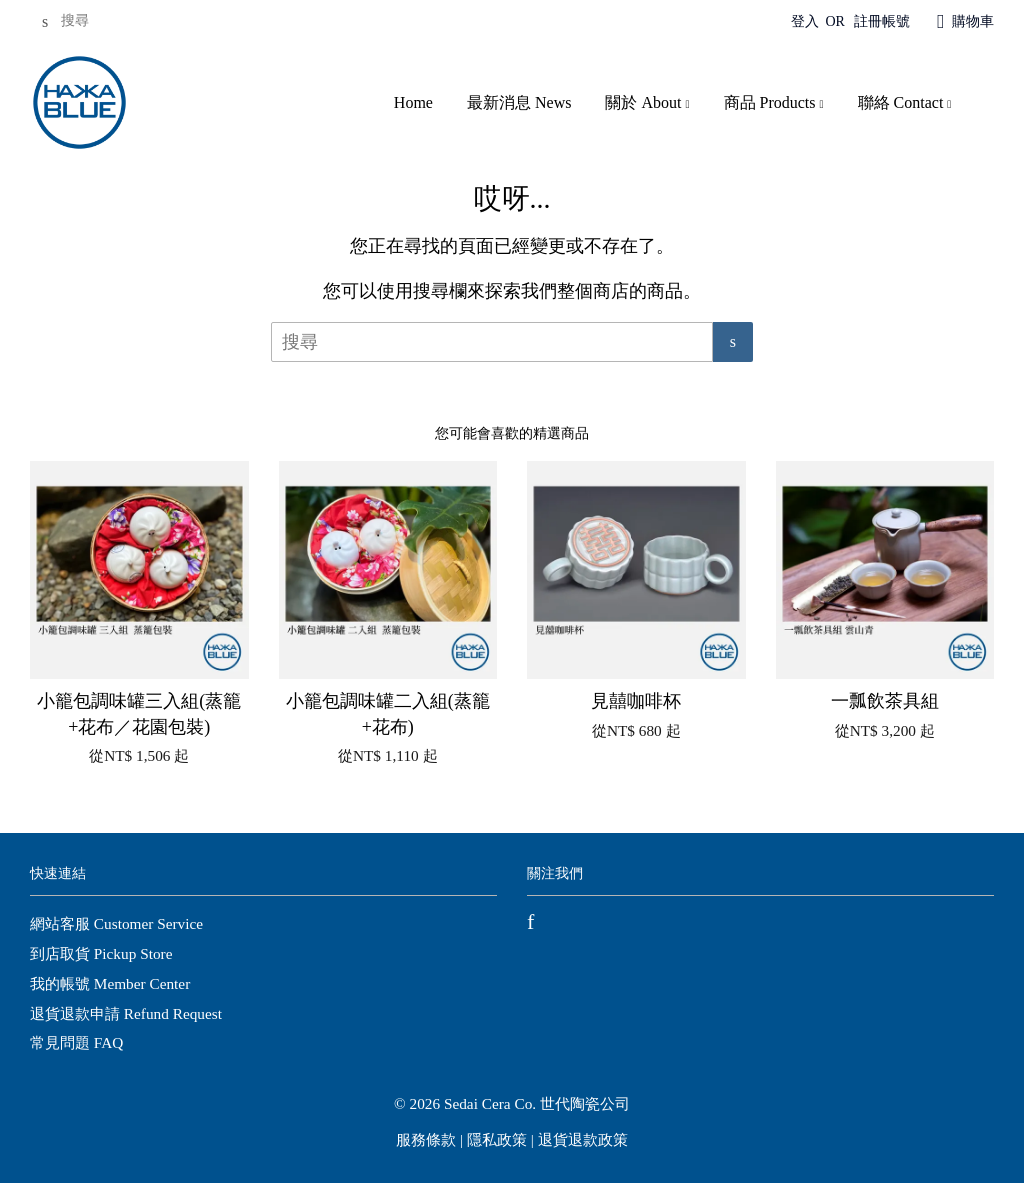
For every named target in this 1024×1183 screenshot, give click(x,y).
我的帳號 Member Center (110, 983)
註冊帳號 (882, 21)
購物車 (973, 21)
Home (413, 102)
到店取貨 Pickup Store (101, 953)
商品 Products (774, 102)
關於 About (647, 102)
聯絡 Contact (905, 102)
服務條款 (426, 1139)
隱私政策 (497, 1139)
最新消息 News (519, 102)
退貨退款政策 (583, 1139)
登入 (805, 21)
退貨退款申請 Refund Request (126, 1013)
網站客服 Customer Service (116, 923)
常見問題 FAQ (76, 1042)
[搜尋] (90, 21)
